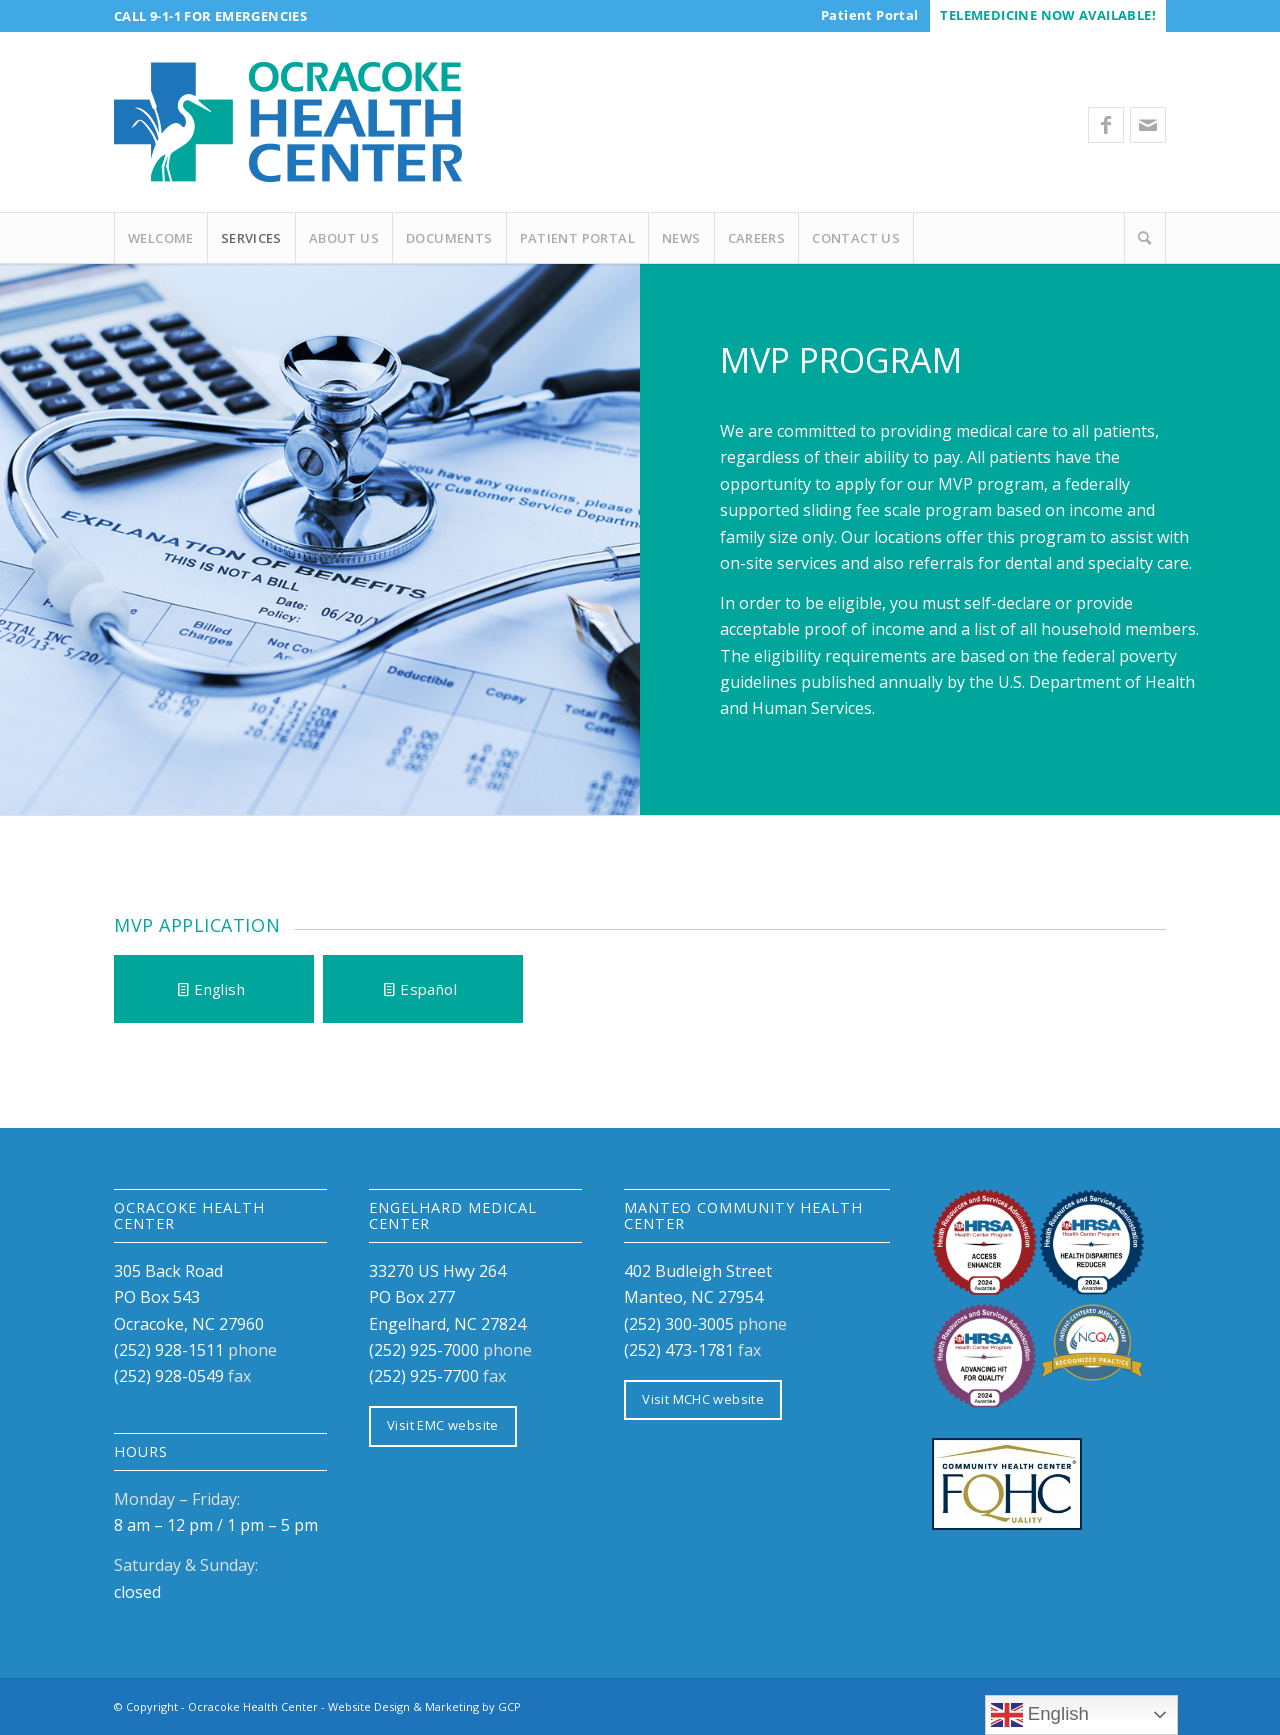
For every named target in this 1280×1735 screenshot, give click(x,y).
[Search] (1145, 238)
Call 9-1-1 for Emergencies (210, 16)
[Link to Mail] (1148, 125)
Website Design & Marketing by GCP (424, 1706)
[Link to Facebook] (1106, 125)
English (1040, 1715)
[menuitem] (869, 15)
